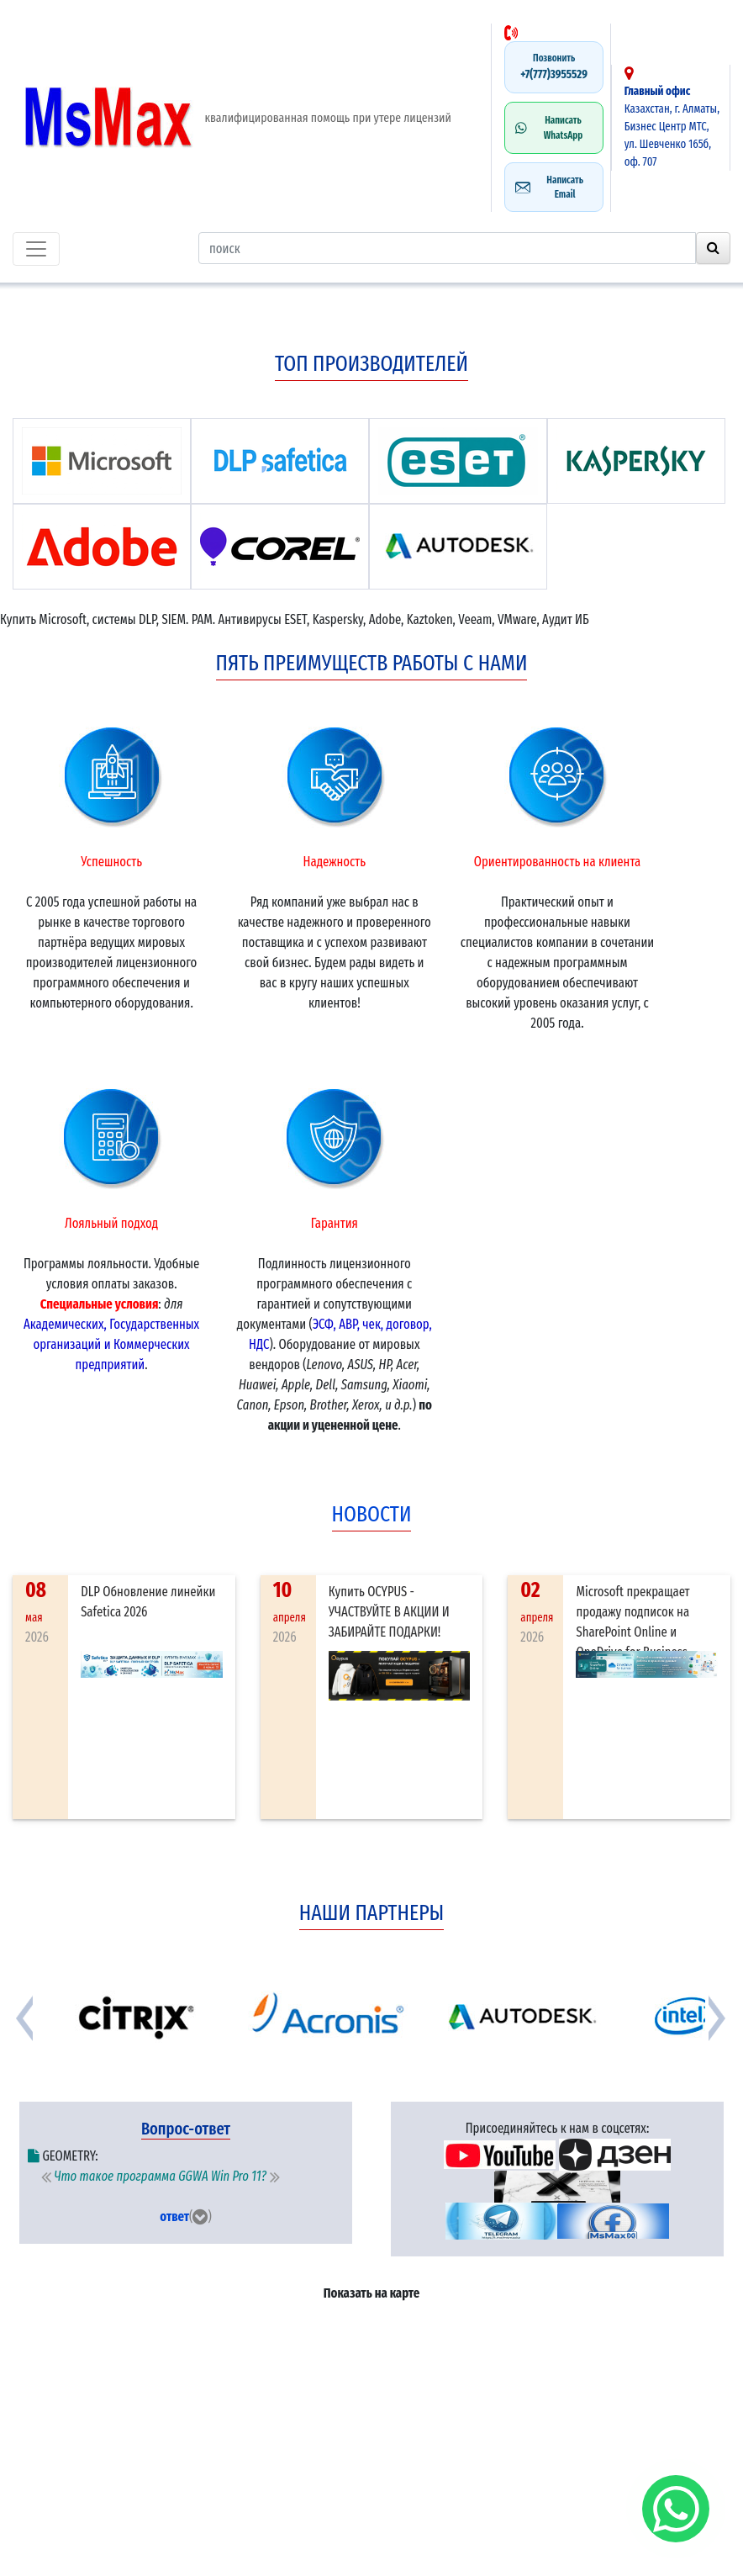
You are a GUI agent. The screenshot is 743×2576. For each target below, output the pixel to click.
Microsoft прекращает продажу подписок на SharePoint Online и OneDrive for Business (632, 1622)
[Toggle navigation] (36, 249)
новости (372, 1514)
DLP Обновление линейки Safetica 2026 (148, 1602)
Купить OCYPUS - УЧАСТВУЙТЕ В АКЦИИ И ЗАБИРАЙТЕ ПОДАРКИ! (389, 1612)
